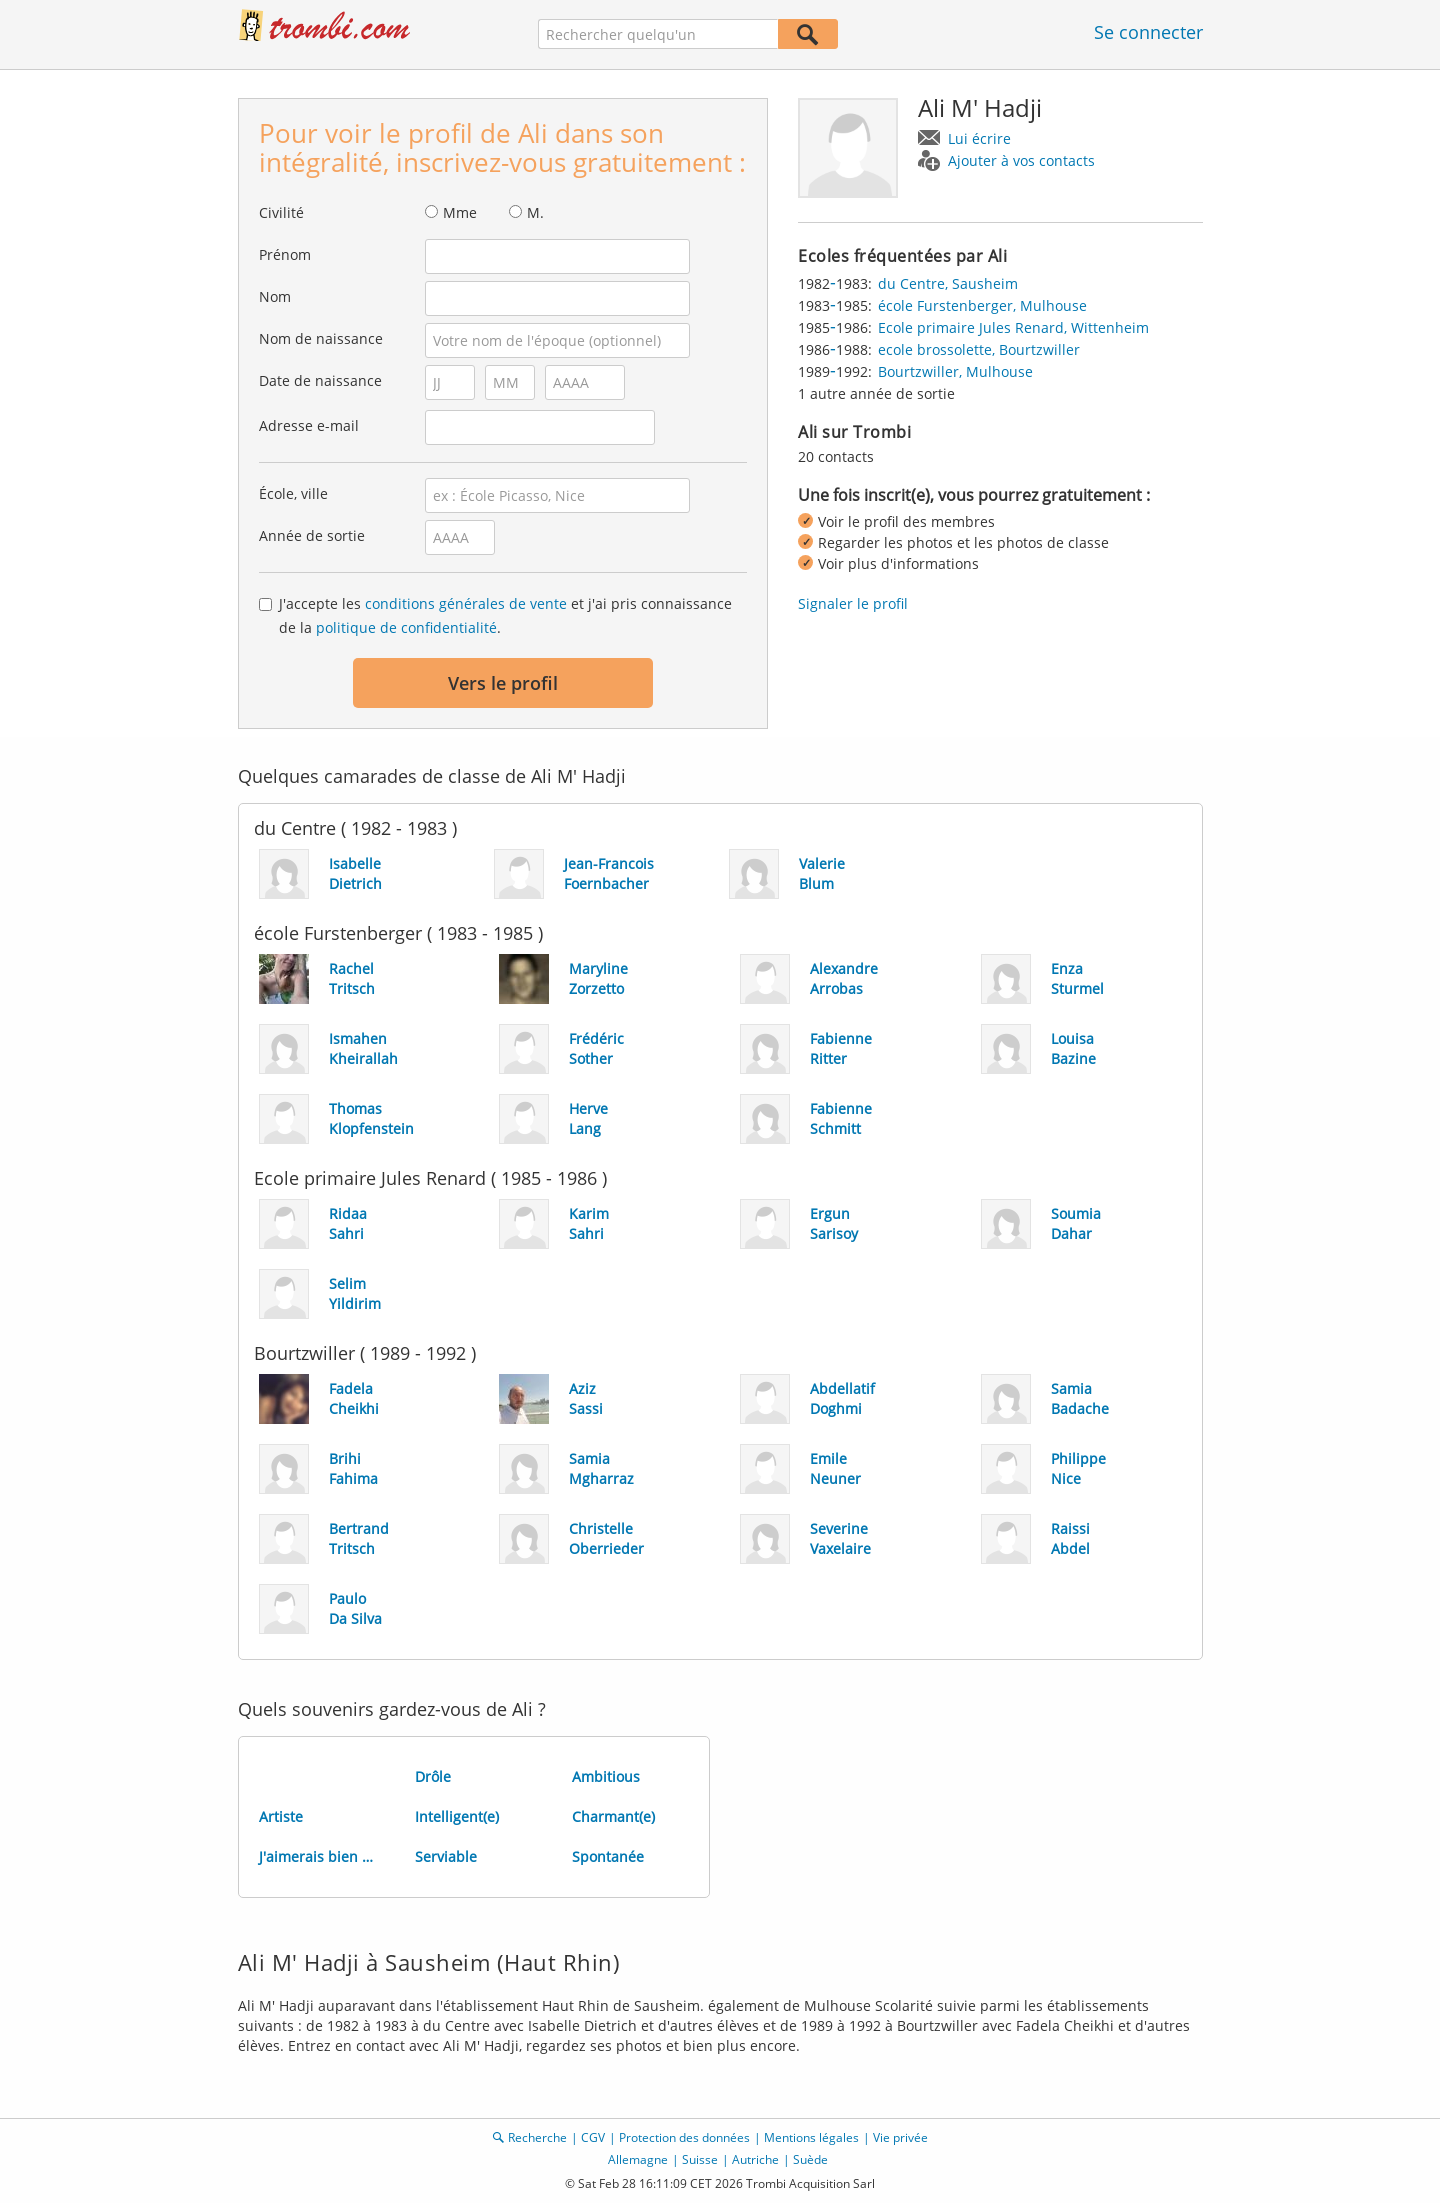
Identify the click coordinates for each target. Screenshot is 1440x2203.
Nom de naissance (321, 338)
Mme (460, 212)
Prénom (285, 254)
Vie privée (900, 2137)
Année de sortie (312, 535)
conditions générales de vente (466, 603)
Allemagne (638, 2159)
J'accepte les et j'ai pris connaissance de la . (505, 615)
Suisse (700, 2159)
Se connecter (1148, 32)
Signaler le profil (853, 603)
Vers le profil (503, 683)
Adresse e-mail (309, 425)
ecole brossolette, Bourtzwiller (979, 349)
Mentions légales (811, 2137)
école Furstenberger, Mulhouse (982, 305)
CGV (593, 2137)
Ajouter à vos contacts (1021, 160)
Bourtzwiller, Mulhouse (955, 371)
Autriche (755, 2159)
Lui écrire (979, 138)
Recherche (537, 2137)
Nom (275, 296)
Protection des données (684, 2137)
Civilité (281, 212)
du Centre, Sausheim (948, 283)
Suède (810, 2159)
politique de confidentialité (406, 627)
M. (535, 212)
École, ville (293, 493)
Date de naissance (320, 380)
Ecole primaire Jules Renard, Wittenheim (1013, 327)
